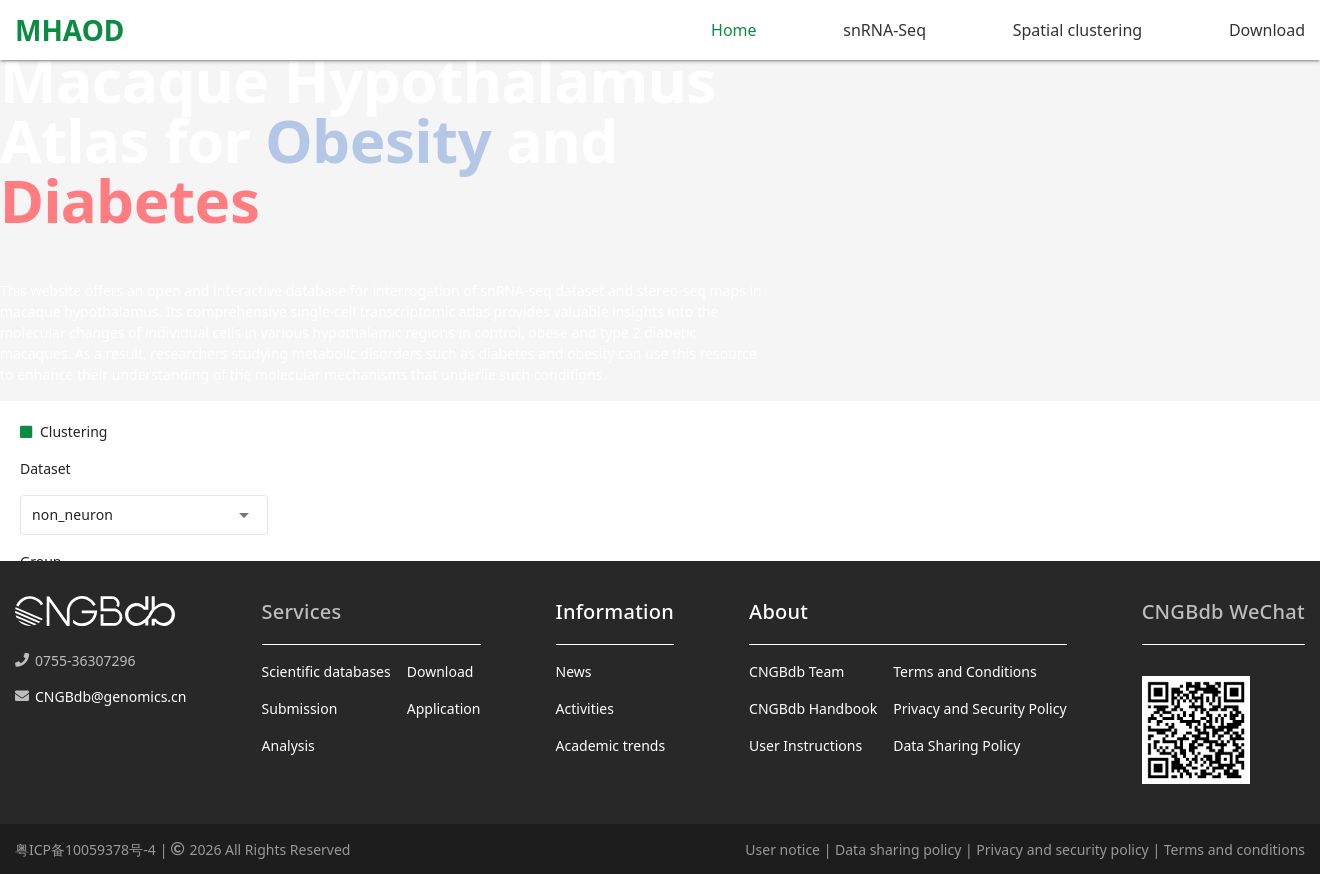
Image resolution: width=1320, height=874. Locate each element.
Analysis (288, 745)
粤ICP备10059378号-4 (85, 849)
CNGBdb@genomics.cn (110, 696)
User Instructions (805, 745)
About (778, 611)
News (574, 671)
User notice (782, 849)
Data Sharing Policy (956, 745)
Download (1267, 30)
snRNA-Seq (884, 30)
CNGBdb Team (796, 671)
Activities (585, 708)
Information (615, 611)
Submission (300, 708)
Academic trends (611, 745)
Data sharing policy (898, 849)
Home (734, 30)
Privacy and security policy (1062, 849)
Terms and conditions (1234, 849)
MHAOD (69, 30)
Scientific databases (326, 671)
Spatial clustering (1077, 30)
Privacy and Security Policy (979, 708)
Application (444, 708)
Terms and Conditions (964, 671)
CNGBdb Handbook (813, 708)
